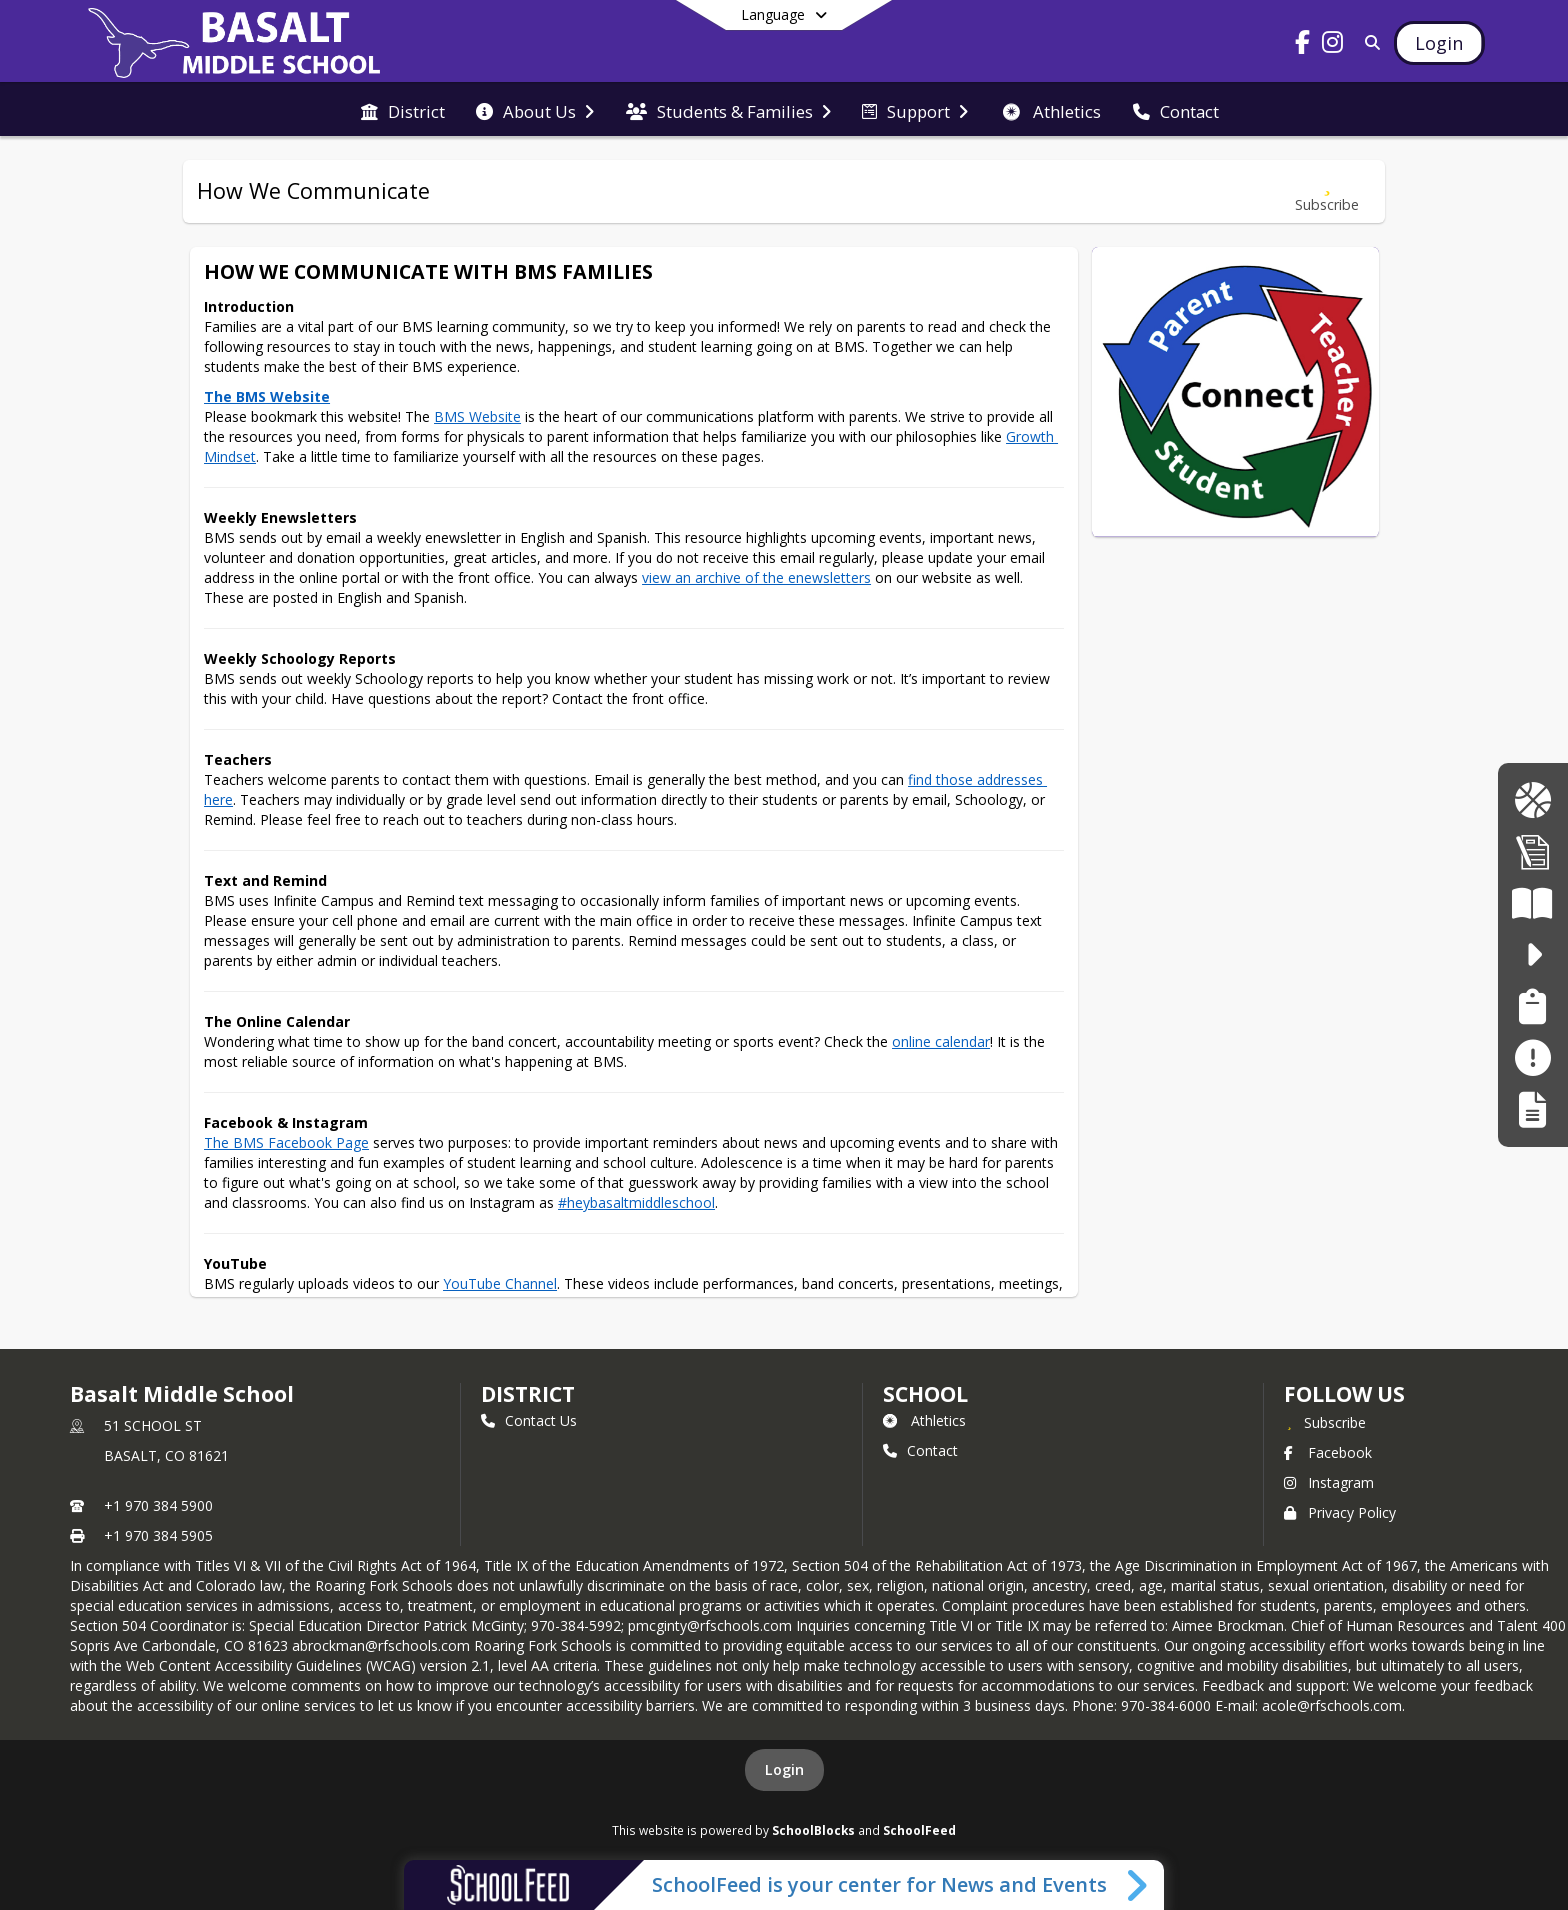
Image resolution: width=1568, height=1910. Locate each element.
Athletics (924, 1420)
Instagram (1329, 1482)
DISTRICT (528, 1394)
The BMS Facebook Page (286, 1142)
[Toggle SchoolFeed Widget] (1138, 1885)
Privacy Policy (1340, 1512)
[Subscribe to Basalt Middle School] (1325, 1422)
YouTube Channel (500, 1283)
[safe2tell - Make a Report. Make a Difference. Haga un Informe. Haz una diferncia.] (1532, 954)
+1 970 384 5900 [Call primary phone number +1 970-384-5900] (158, 1505)
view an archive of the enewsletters (756, 577)
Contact (920, 1450)
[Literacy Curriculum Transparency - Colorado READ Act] (1532, 903)
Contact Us (529, 1420)
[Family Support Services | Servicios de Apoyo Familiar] (1532, 1006)
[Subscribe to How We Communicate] (1327, 191)
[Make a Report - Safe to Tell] (1532, 1057)
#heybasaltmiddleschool (636, 1202)
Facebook (1328, 1452)
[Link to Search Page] (1369, 42)
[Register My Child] (1532, 1109)
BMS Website (477, 416)
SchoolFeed (919, 1830)
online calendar (941, 1041)
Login (784, 1769)
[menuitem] (403, 110)
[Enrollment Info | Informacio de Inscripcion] (1533, 851)
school (925, 1394)
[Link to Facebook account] (1303, 45)
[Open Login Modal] (1439, 43)
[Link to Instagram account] (1333, 45)
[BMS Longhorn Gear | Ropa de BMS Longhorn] (1532, 800)
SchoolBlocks (813, 1830)
